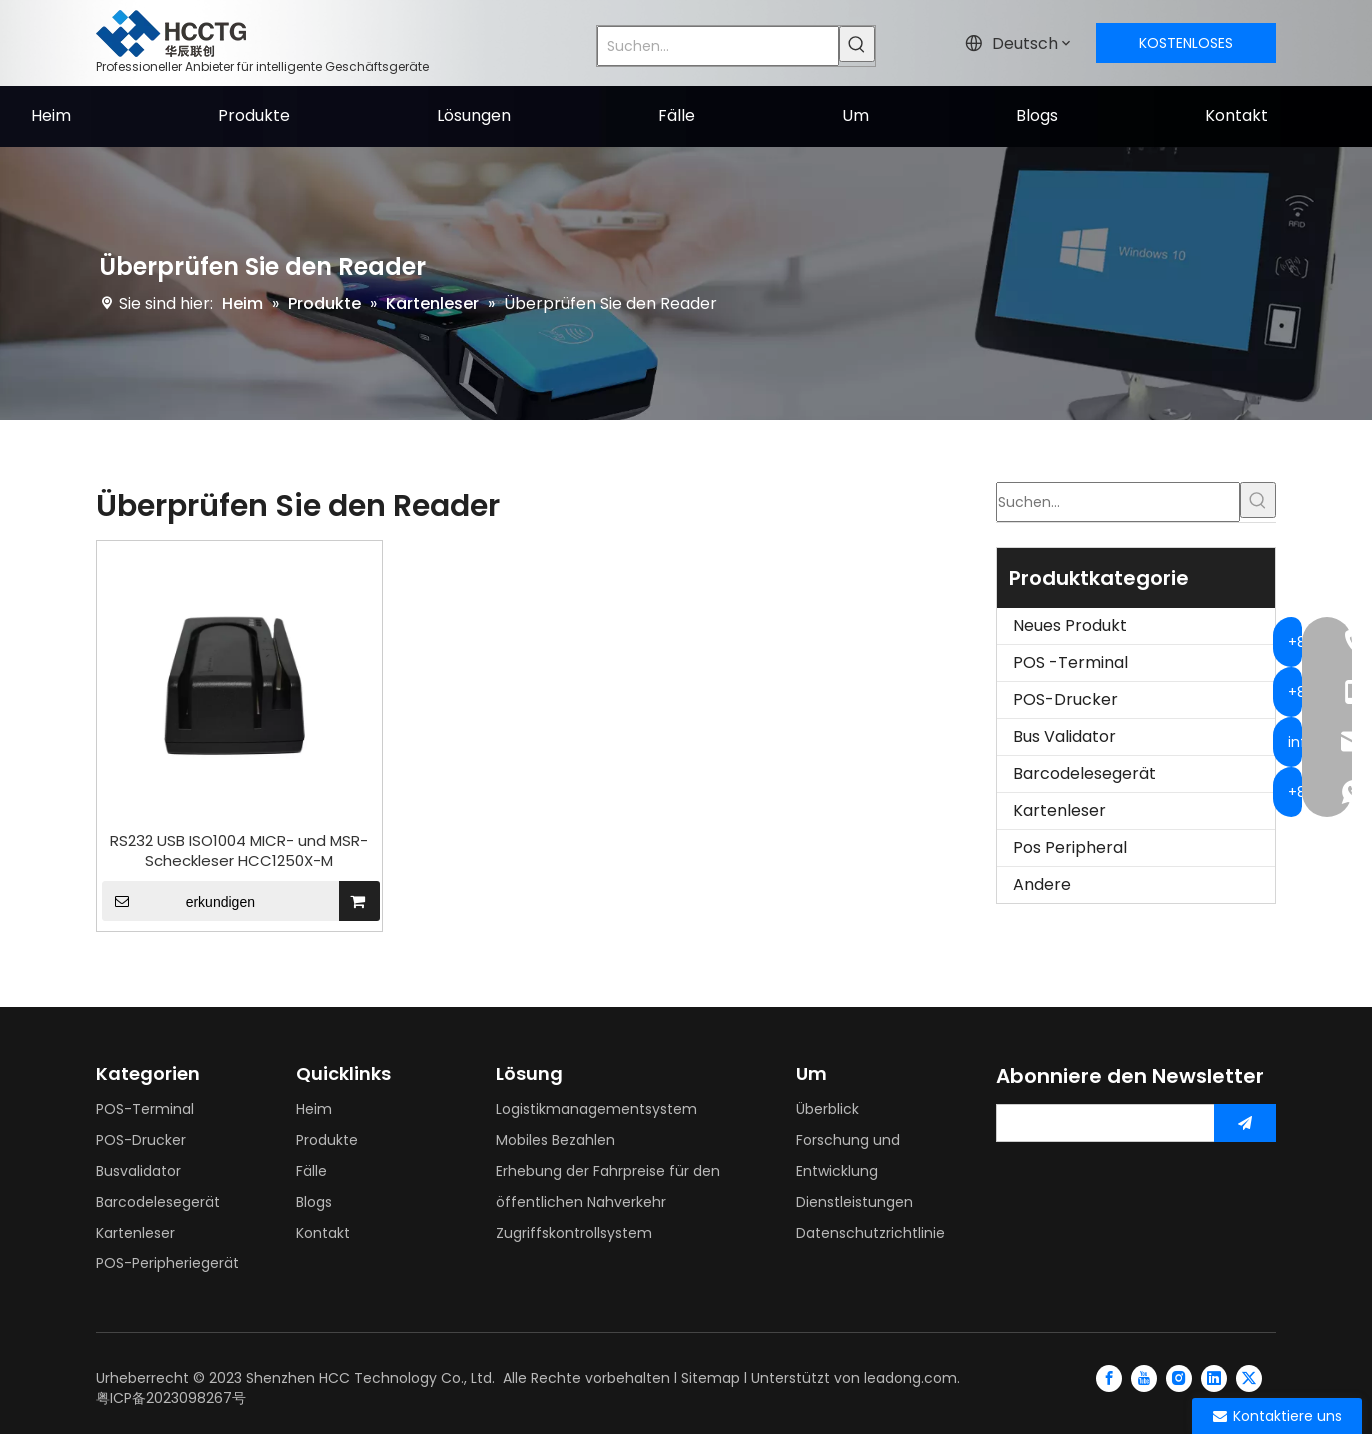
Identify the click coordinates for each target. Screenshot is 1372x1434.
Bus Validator (1064, 736)
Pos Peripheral (1070, 847)
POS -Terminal (1070, 662)
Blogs (314, 1202)
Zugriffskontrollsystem (574, 1233)
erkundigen (178, 901)
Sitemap (710, 1378)
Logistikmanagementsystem (596, 1109)
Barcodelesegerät (1084, 773)
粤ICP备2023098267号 (171, 1398)
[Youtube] (1144, 1378)
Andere (1042, 884)
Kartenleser (1059, 810)
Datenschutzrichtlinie (870, 1233)
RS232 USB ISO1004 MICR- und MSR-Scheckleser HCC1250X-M (239, 851)
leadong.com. (912, 1378)
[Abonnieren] (1245, 1123)
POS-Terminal (145, 1109)
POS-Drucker (1065, 699)
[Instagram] (1179, 1378)
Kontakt (323, 1233)
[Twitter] (1249, 1378)
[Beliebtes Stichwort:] (857, 44)
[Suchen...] (718, 46)
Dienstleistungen (854, 1202)
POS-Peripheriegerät (167, 1263)
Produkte (327, 1140)
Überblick (827, 1109)
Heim (314, 1109)
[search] (1101, 1123)
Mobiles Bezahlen (555, 1140)
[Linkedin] (1214, 1378)
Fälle (311, 1171)
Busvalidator (138, 1171)
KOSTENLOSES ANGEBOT (1186, 48)
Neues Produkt (1070, 625)
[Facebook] (1109, 1378)
